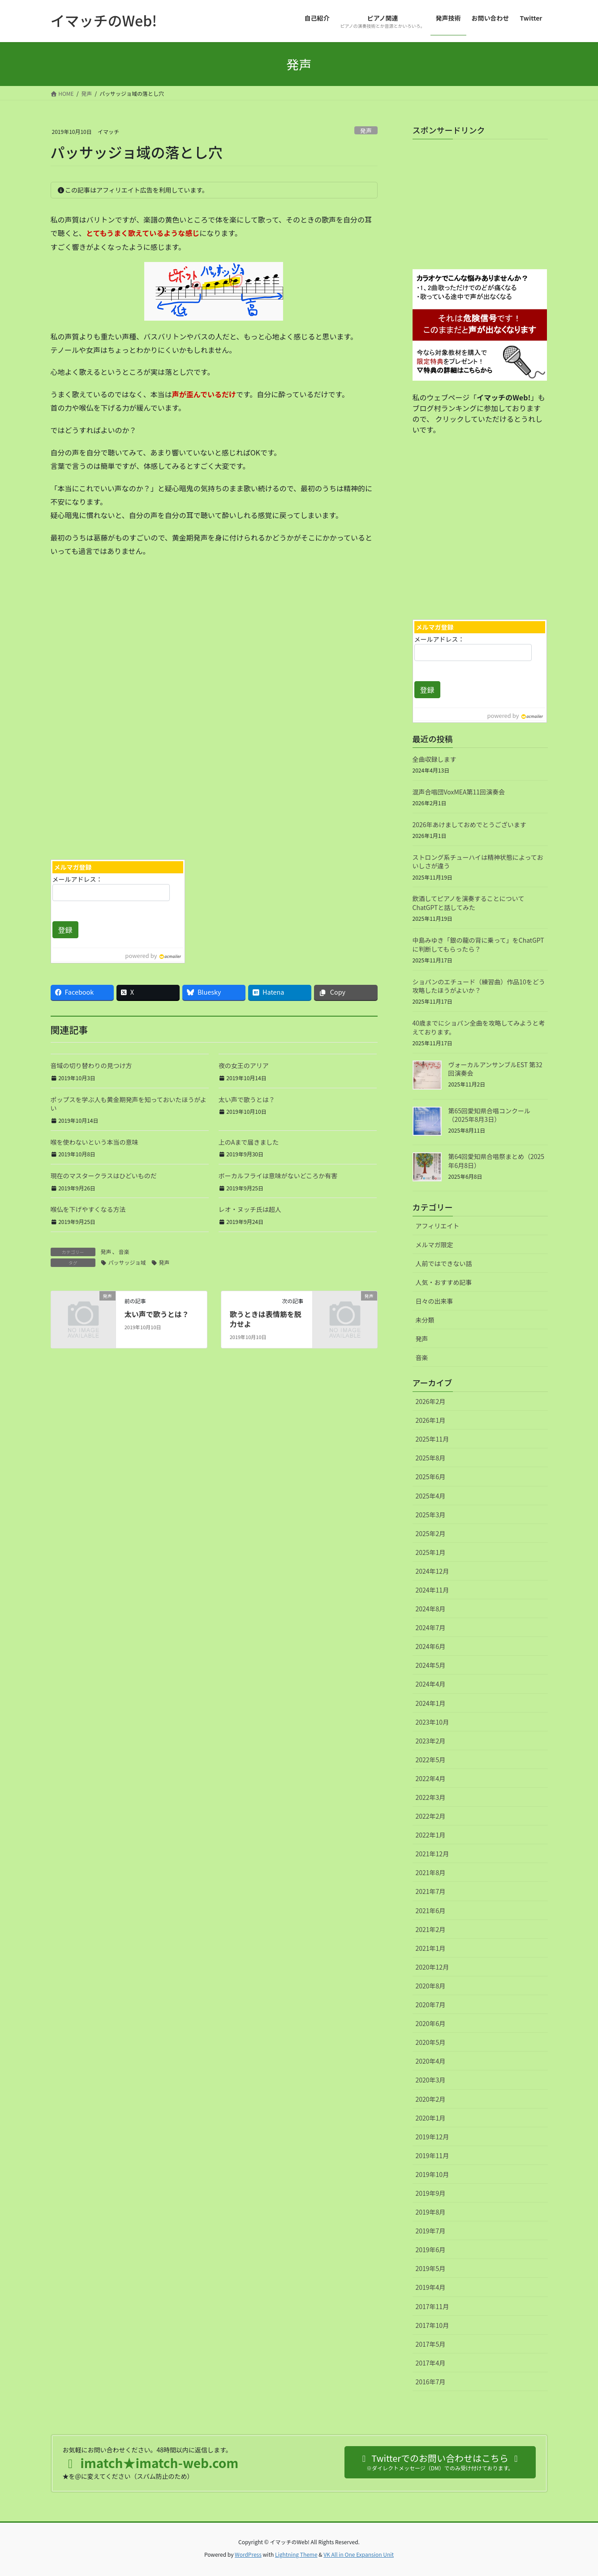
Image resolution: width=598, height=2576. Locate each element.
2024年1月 (431, 1703)
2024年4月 (431, 1683)
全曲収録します (434, 759)
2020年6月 (431, 2023)
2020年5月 (431, 2042)
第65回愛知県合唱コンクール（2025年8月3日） (489, 1115)
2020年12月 (432, 1966)
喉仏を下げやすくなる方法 (88, 1209)
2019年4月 (431, 2287)
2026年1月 (431, 1420)
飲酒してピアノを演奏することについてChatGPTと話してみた (469, 903)
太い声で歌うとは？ (247, 1099)
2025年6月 (431, 1476)
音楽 (124, 1251)
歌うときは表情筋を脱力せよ (265, 1319)
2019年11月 (432, 2155)
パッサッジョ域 (127, 1262)
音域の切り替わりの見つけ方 (91, 1065)
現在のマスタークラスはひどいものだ (104, 1175)
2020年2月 (431, 2099)
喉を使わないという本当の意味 (94, 1142)
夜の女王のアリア (244, 1065)
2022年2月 (431, 1816)
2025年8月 (431, 1457)
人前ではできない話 (444, 1263)
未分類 (425, 1319)
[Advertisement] (129, 782)
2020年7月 (431, 2004)
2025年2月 (431, 1533)
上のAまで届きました (249, 1142)
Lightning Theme (296, 2554)
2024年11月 (432, 1589)
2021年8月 (431, 1872)
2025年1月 (431, 1552)
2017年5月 (431, 2344)
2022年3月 (431, 1797)
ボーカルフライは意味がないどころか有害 (278, 1175)
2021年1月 (431, 1948)
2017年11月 (432, 2306)
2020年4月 (431, 2061)
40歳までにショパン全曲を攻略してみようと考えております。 (479, 1027)
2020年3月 (431, 2079)
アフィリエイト (438, 1225)
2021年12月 (432, 1853)
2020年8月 (431, 1985)
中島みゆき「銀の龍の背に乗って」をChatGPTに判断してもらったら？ (478, 944)
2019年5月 (431, 2268)
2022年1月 (431, 1834)
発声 (366, 130)
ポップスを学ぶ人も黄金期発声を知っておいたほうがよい (129, 1104)
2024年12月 (432, 1571)
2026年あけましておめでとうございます (469, 824)
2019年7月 (431, 2230)
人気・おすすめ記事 (444, 1282)
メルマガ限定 (434, 1244)
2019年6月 (431, 2249)
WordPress (248, 2554)
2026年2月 (431, 1401)
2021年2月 (431, 1929)
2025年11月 (432, 1438)
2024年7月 (431, 1627)
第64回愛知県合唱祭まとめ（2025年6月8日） (496, 1161)
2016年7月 (431, 2381)
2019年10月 (432, 2174)
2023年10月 (432, 1721)
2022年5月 (431, 1759)
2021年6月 (431, 1910)
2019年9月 (431, 2193)
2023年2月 (431, 1740)
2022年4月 (431, 1778)
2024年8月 (431, 1608)
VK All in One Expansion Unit (358, 2554)
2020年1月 (431, 2117)
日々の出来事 (434, 1301)
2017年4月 (431, 2362)
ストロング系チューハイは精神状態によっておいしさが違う (478, 862)
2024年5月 (431, 1665)
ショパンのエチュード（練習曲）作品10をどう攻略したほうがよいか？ (479, 986)
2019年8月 (431, 2211)
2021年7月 (431, 1891)
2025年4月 (431, 1495)
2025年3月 (431, 1514)
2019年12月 (432, 2136)
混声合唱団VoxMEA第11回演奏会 (459, 791)
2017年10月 (432, 2325)
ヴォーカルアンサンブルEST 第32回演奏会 (495, 1069)
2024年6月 (431, 1646)
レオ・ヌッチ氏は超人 (250, 1209)
